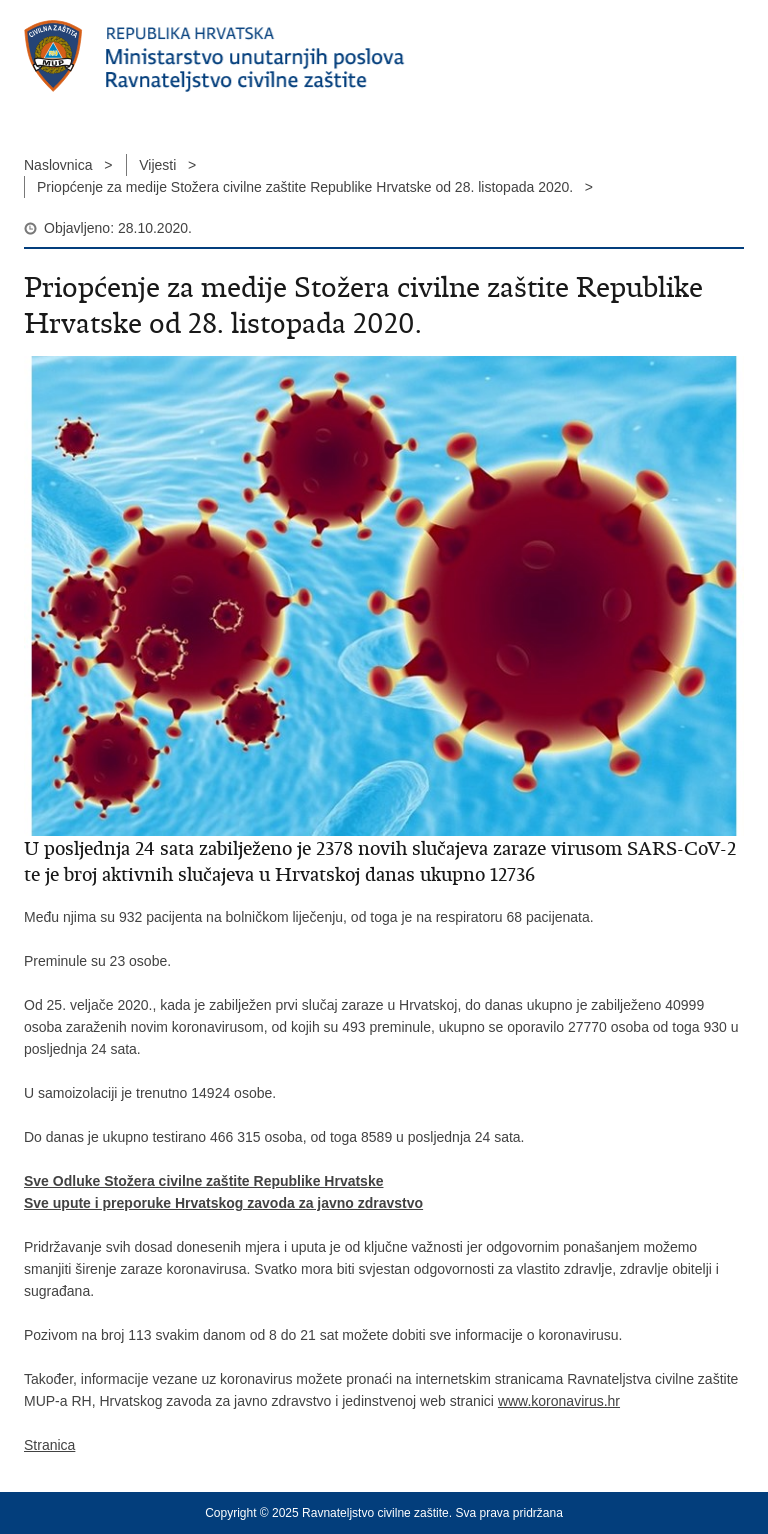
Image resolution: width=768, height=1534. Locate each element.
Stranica (49, 1445)
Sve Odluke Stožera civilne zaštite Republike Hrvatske (203, 1181)
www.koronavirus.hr (559, 1401)
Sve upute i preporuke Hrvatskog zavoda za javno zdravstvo (223, 1203)
